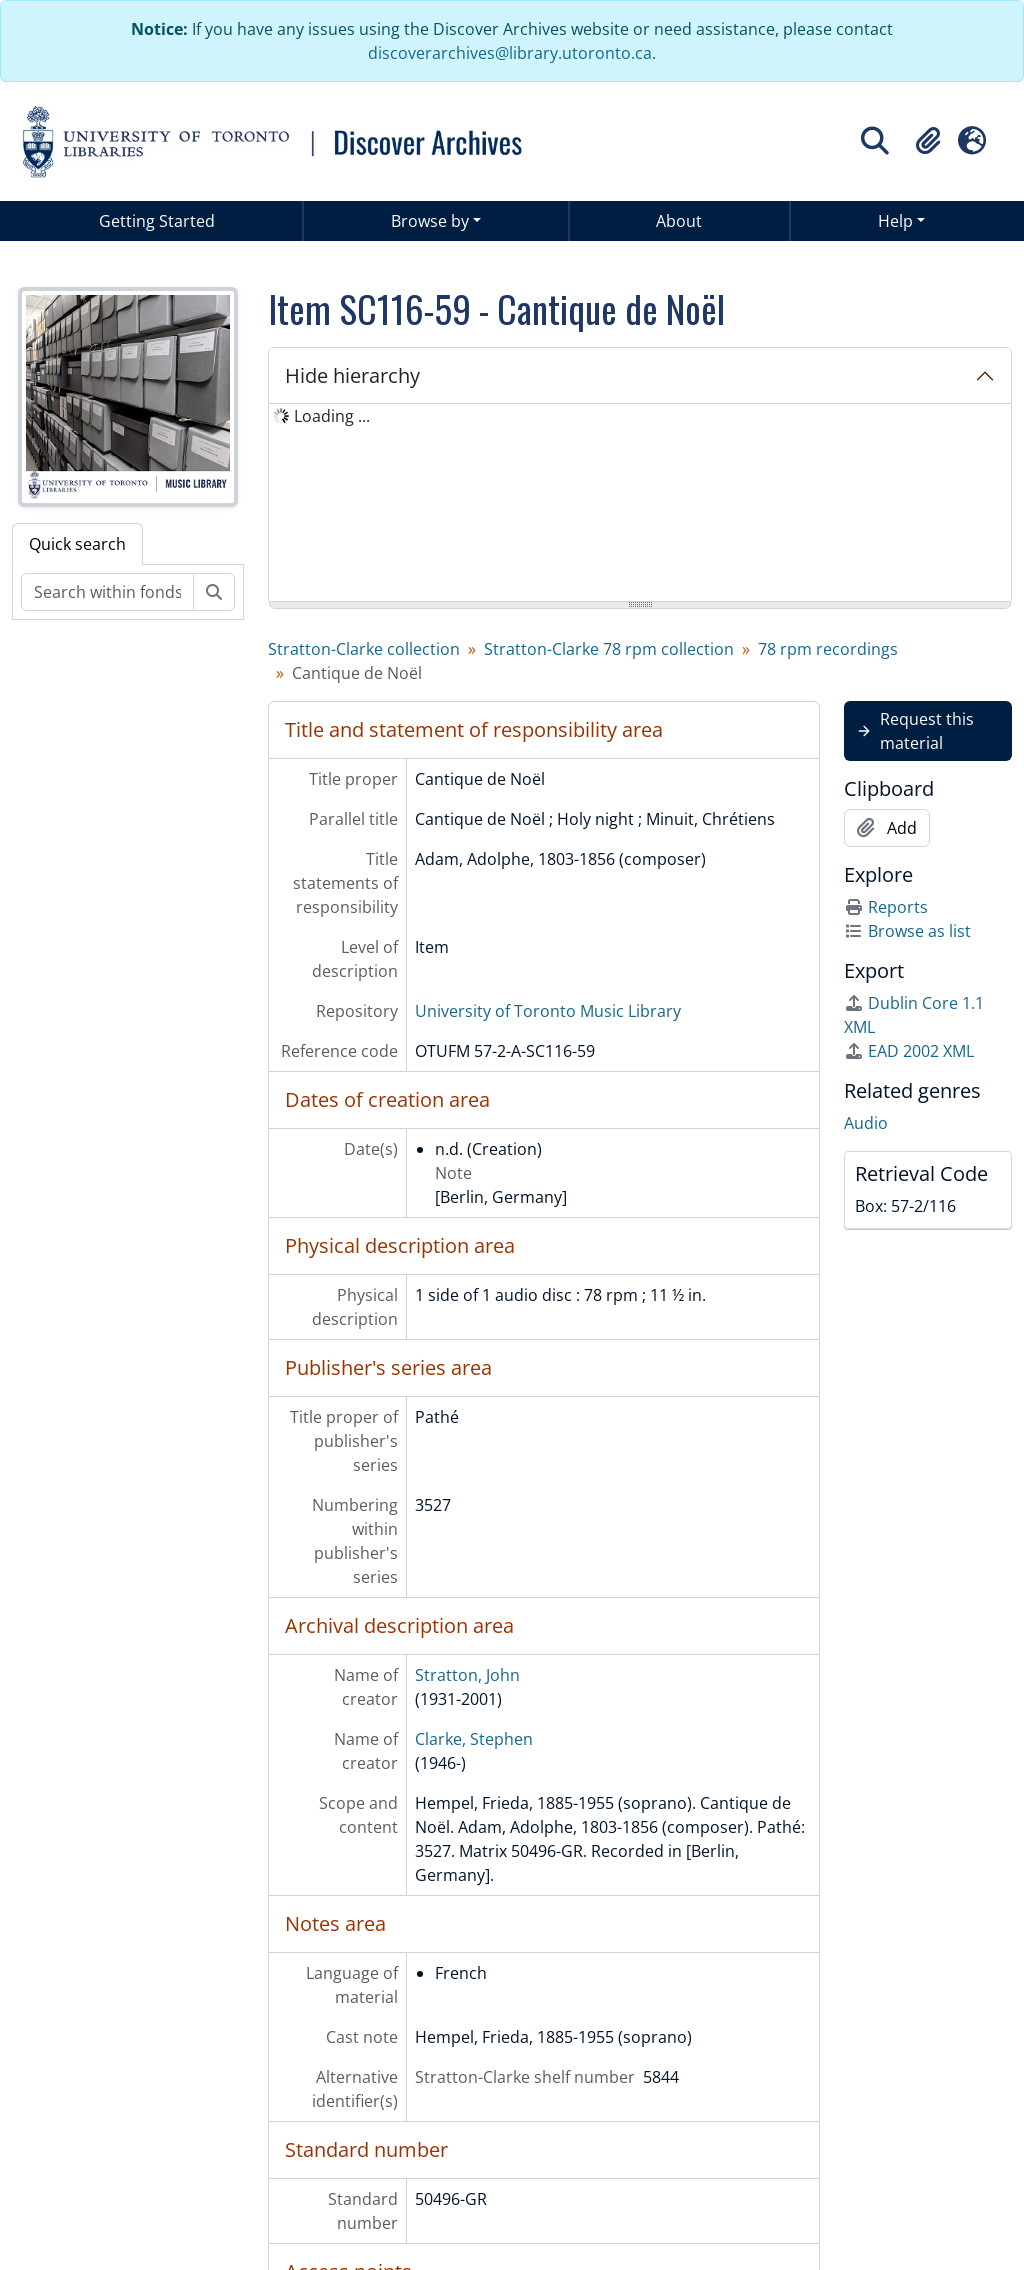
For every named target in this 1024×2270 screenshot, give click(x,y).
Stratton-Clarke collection (364, 649)
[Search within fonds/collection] (107, 592)
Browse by (430, 221)
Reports (886, 907)
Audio (866, 1123)
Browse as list (907, 931)
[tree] (640, 504)
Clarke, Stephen (474, 1739)
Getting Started (157, 221)
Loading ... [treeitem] (332, 416)
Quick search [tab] (77, 544)
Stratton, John (467, 1675)
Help (895, 221)
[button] (928, 141)
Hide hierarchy (352, 375)
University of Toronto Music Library (548, 1011)
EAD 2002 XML (909, 1051)
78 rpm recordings (828, 649)
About (679, 221)
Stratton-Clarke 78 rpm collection (609, 649)
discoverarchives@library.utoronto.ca (510, 53)
